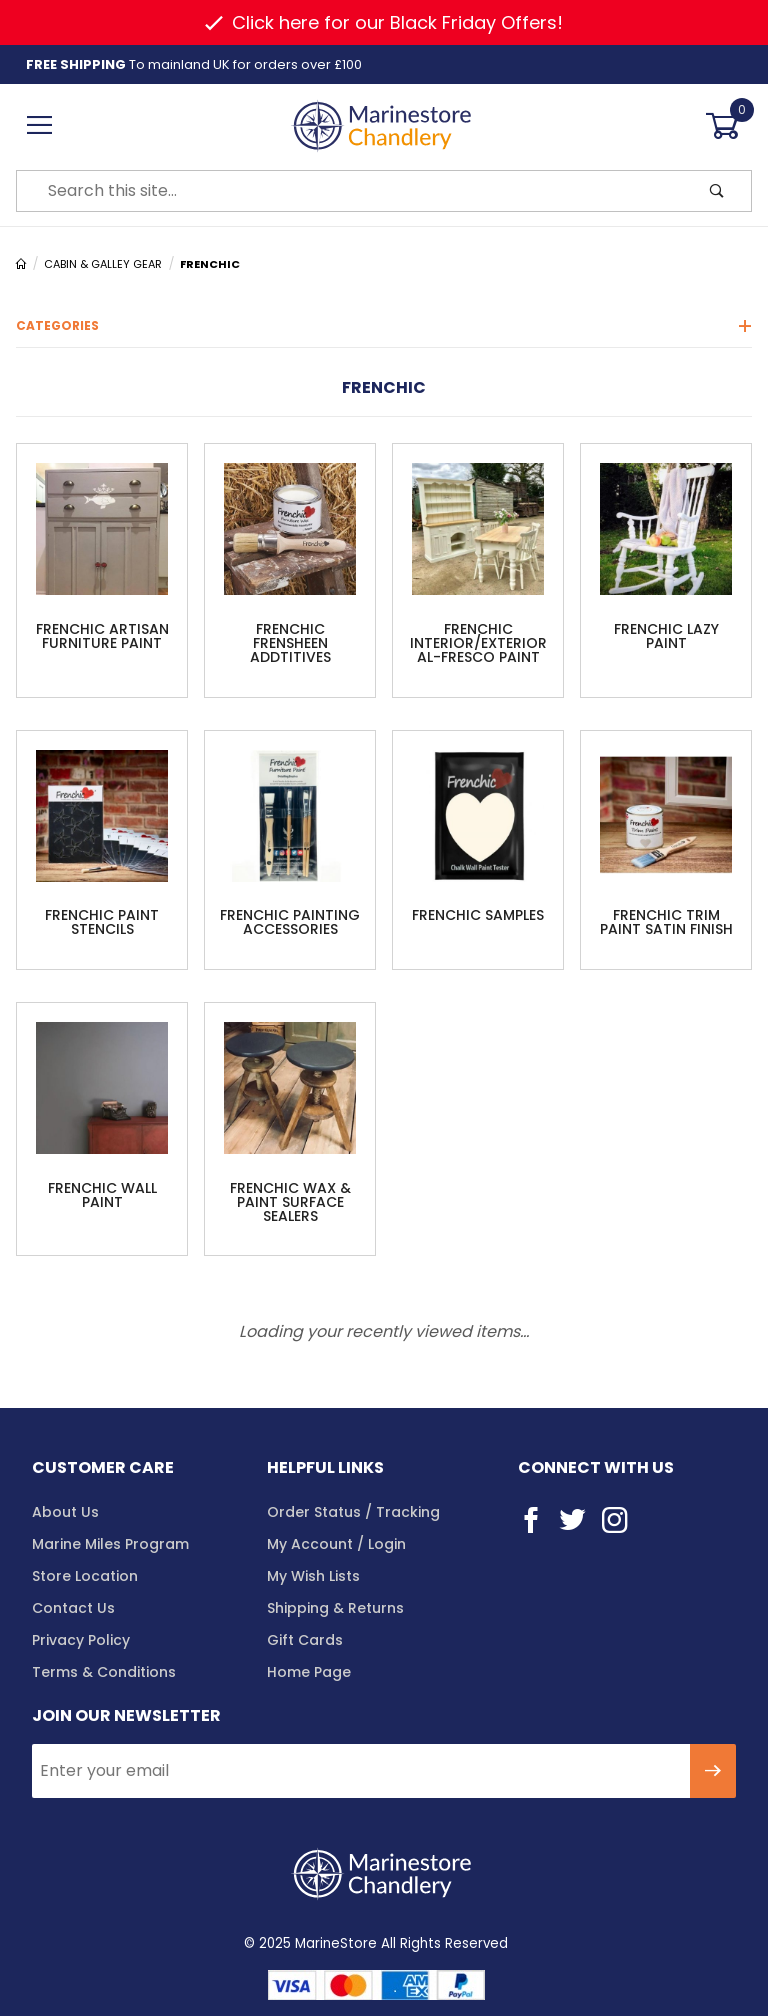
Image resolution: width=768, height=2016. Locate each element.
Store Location (85, 1576)
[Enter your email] (361, 1771)
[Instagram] (614, 1520)
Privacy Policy (81, 1640)
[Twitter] (572, 1520)
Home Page (309, 1672)
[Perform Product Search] (717, 191)
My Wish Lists (313, 1576)
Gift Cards (305, 1640)
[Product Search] (350, 191)
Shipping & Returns (335, 1608)
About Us (65, 1512)
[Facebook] (531, 1520)
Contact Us (73, 1608)
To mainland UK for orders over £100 (194, 64)
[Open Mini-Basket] (728, 126)
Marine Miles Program (110, 1544)
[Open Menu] (39, 126)
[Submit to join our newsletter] (713, 1771)
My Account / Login (336, 1544)
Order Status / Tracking (353, 1512)
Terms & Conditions (104, 1672)
